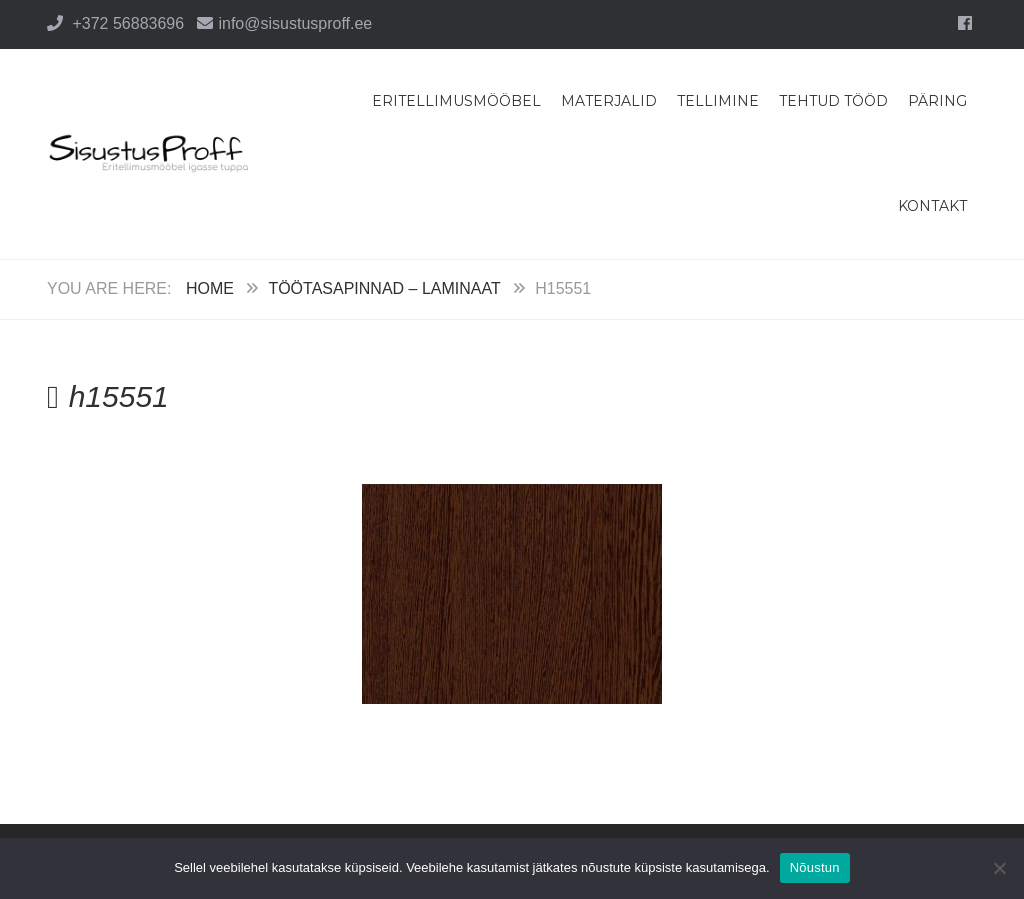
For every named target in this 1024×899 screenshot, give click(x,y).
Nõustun (815, 867)
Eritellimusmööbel (456, 101)
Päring (937, 101)
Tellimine (718, 101)
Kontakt (932, 206)
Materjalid (609, 101)
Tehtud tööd (833, 101)
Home (210, 288)
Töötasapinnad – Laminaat (384, 288)
